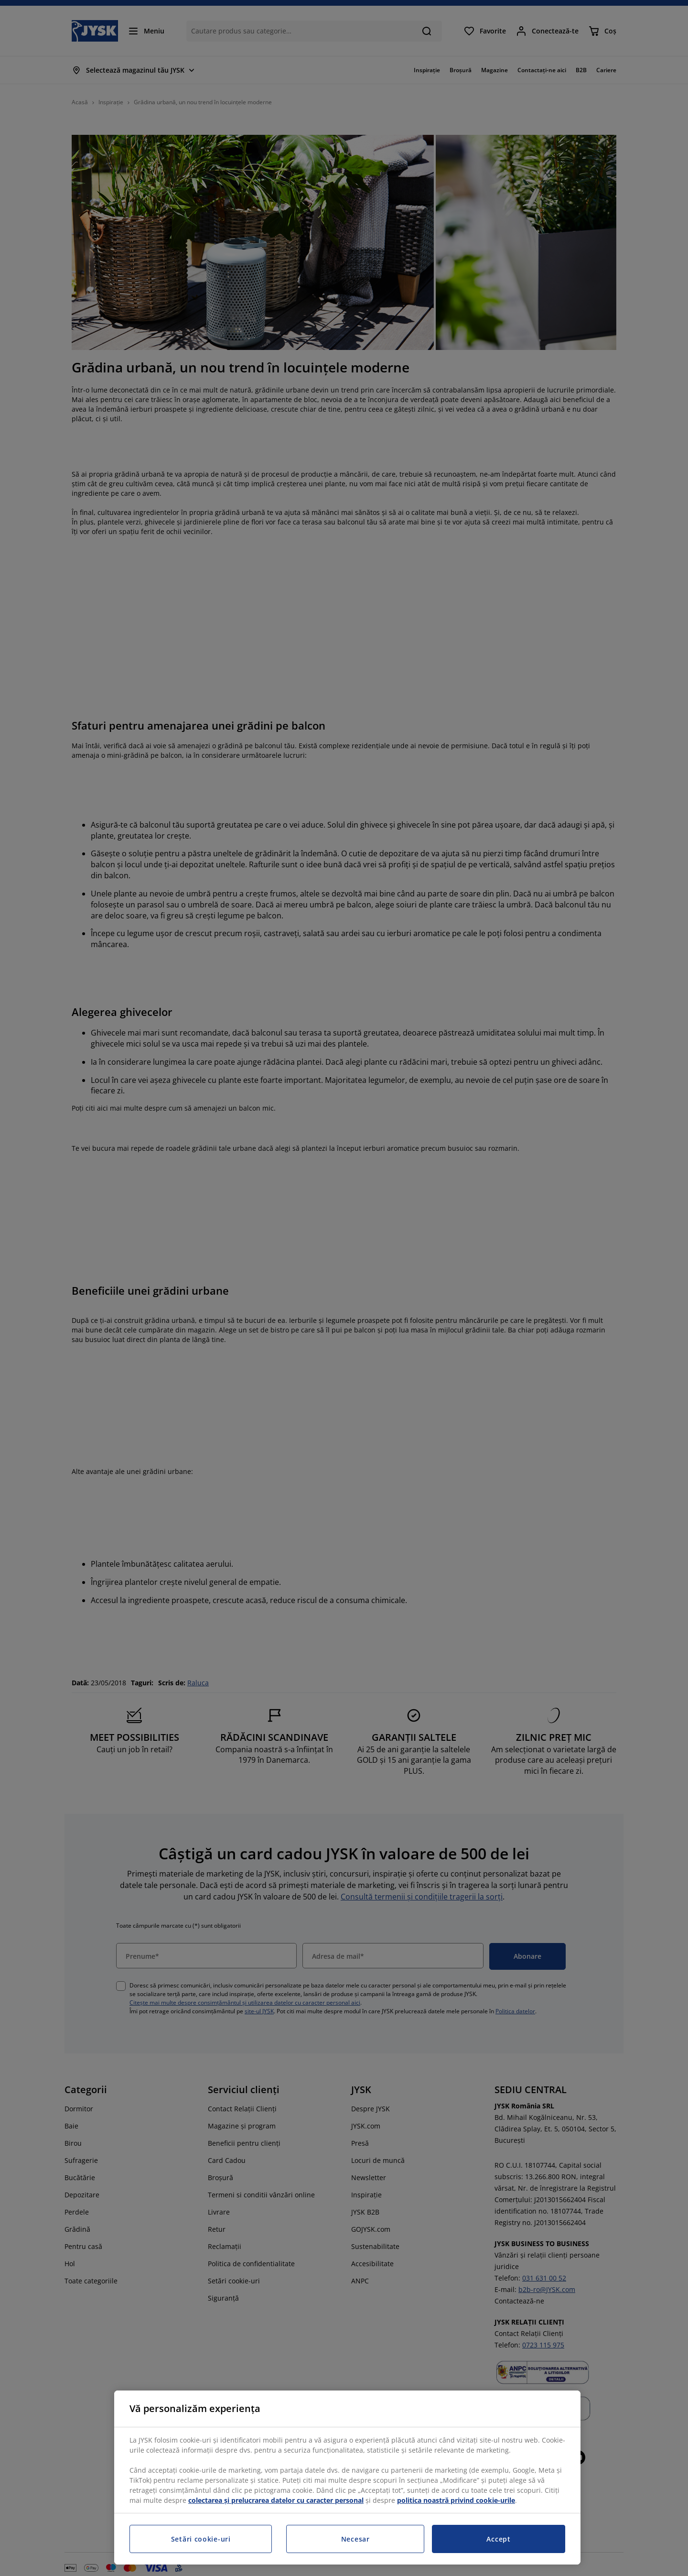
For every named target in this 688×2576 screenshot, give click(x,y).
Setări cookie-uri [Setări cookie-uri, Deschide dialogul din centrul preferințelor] (201, 2538)
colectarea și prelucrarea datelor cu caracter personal (276, 2500)
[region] (347, 2477)
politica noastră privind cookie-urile (456, 2500)
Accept (498, 2538)
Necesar (355, 2538)
